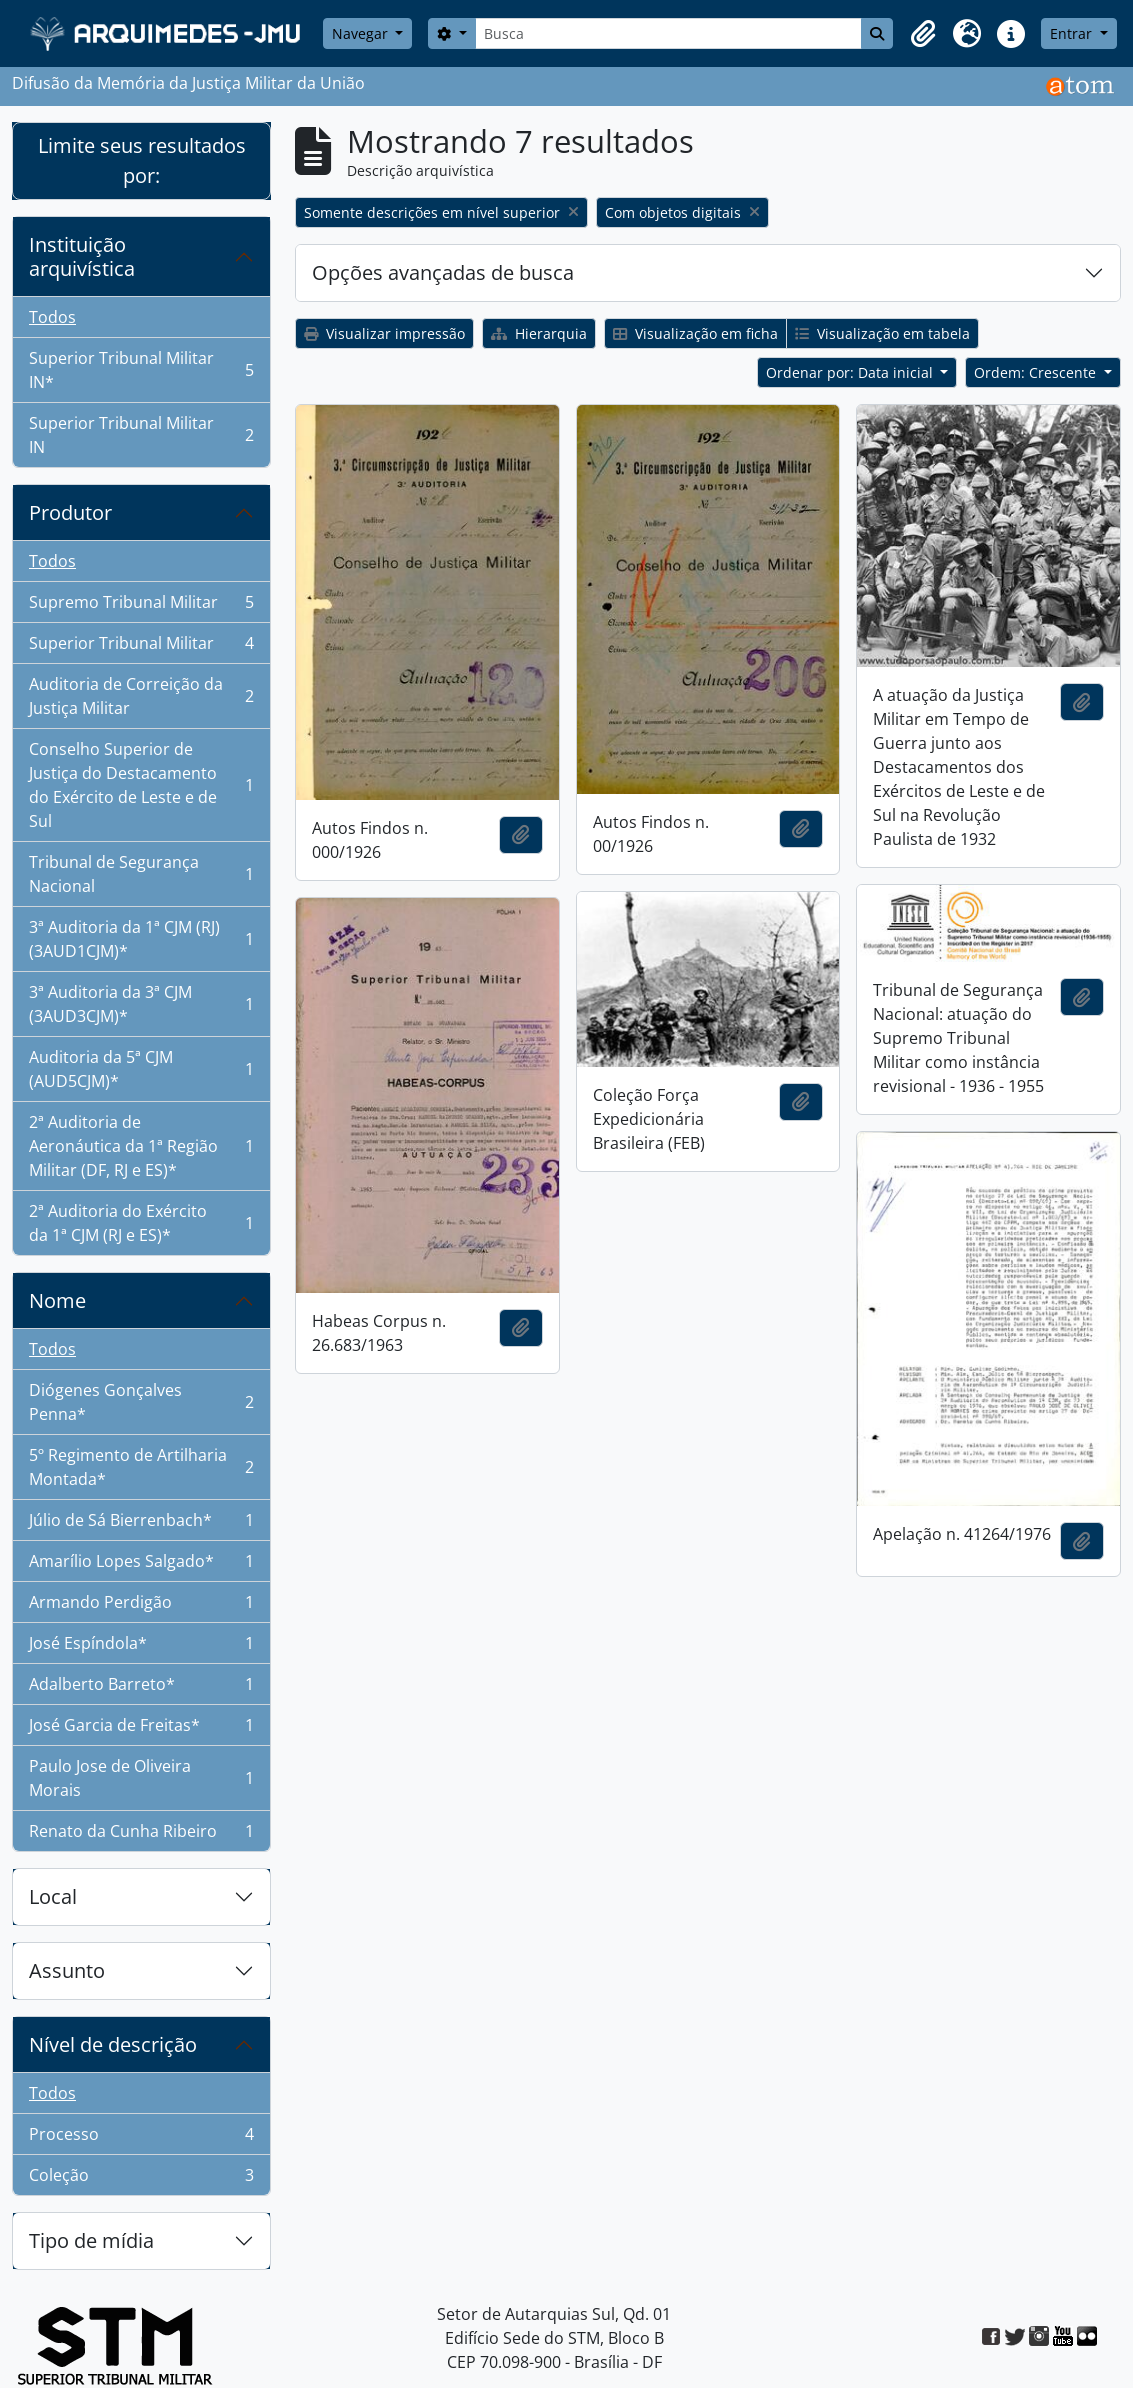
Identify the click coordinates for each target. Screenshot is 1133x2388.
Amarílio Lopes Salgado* (141, 1565)
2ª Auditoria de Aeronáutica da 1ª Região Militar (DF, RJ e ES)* (141, 1146)
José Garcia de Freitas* (141, 1729)
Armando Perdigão (141, 1606)
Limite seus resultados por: (142, 160)
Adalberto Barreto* (141, 1688)
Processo (141, 2138)
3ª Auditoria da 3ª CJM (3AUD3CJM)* (141, 1004)
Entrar (1073, 33)
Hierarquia (539, 333)
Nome (57, 1300)
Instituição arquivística (82, 256)
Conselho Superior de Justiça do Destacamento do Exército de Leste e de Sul (141, 785)
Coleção (141, 2179)
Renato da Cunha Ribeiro (141, 1835)
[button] (923, 34)
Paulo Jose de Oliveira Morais (141, 1778)
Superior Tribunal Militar (141, 647)
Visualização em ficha (695, 333)
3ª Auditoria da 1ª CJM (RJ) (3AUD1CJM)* (141, 939)
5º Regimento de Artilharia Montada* (141, 1467)
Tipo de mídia (91, 2240)
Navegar (362, 33)
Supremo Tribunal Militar (141, 606)
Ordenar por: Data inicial (851, 372)
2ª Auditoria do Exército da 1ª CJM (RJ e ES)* (141, 1223)
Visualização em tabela (882, 333)
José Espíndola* (141, 1647)
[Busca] (669, 33)
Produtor (70, 512)
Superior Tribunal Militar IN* (141, 370)
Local (53, 1896)
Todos (52, 317)
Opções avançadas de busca (443, 272)
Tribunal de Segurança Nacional (141, 874)
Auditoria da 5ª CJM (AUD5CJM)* (141, 1069)
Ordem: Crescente (1037, 372)
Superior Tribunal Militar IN (141, 435)
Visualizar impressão (384, 333)
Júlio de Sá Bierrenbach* (141, 1524)
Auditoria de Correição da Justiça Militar (141, 696)
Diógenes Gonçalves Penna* (141, 1402)
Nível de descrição (113, 2044)
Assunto (67, 1970)
